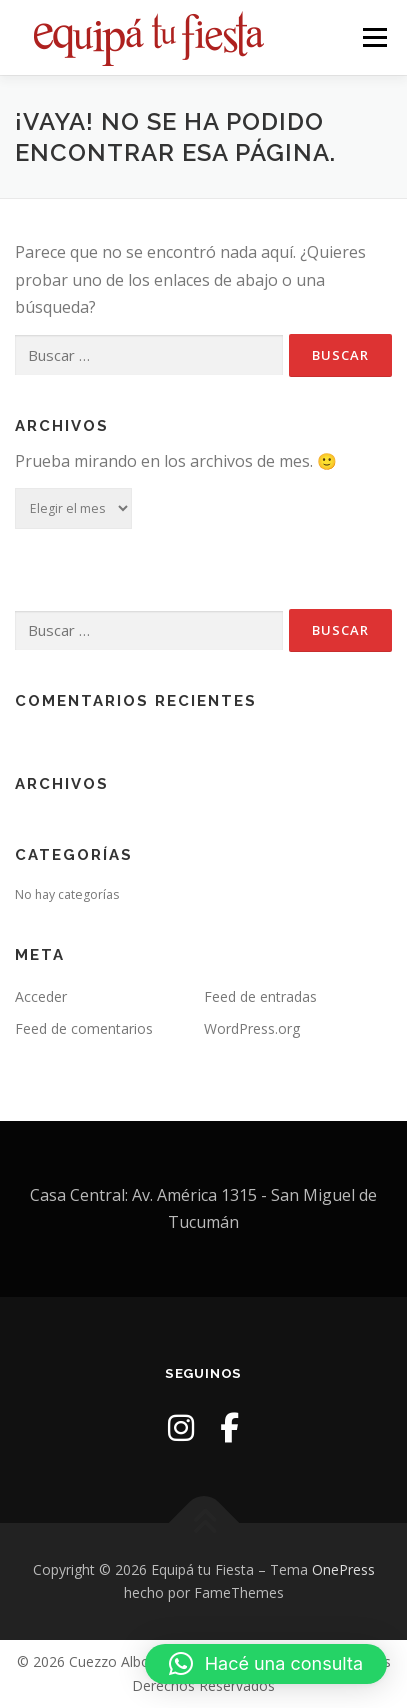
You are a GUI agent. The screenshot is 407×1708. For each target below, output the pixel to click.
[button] (266, 1664)
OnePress (343, 1569)
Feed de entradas (260, 996)
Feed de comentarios (84, 1028)
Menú (373, 37)
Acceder (41, 996)
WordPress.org (252, 1028)
